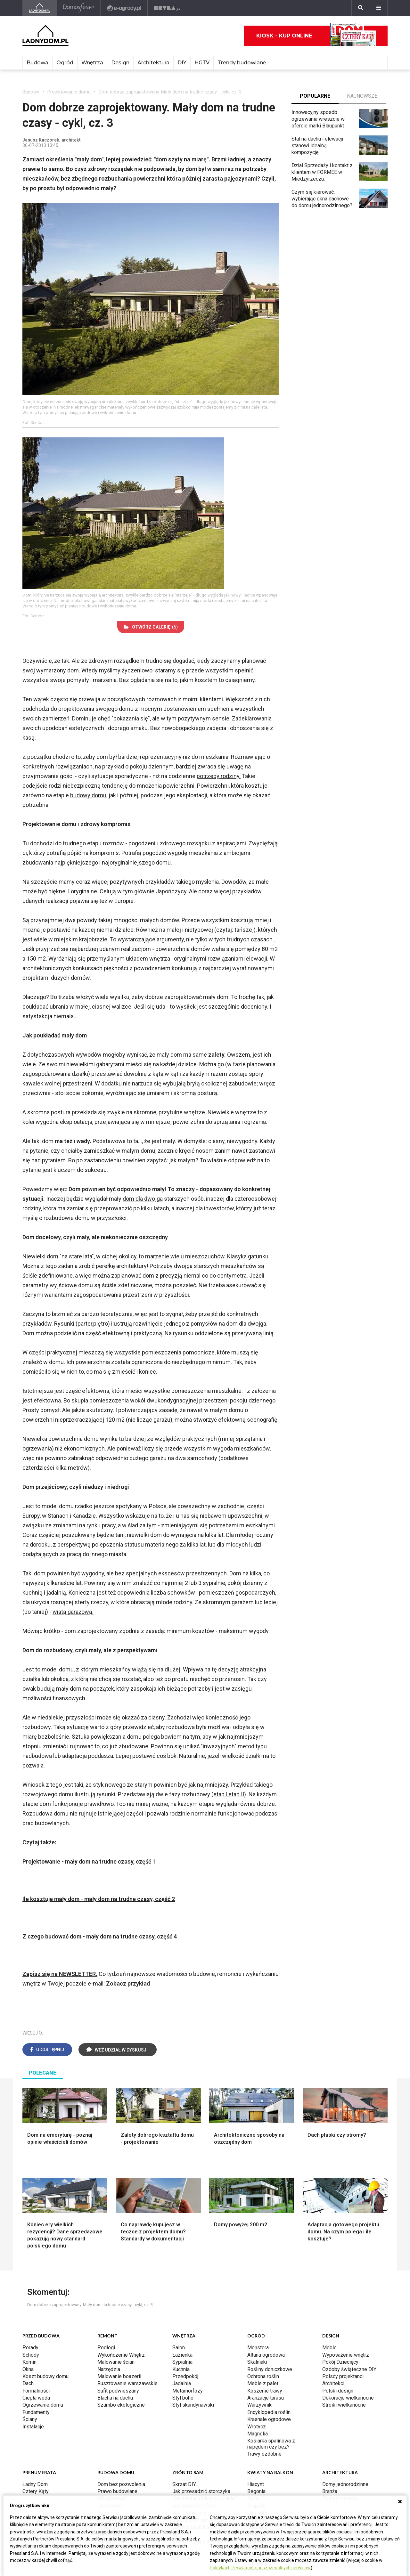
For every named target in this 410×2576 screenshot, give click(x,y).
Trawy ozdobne (264, 2454)
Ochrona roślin (263, 2376)
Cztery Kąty (35, 2491)
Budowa (37, 63)
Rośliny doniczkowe (269, 2369)
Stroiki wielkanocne (344, 2405)
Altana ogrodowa (266, 2355)
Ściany (29, 2419)
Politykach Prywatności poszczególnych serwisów (260, 2567)
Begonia (256, 2491)
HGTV (201, 63)
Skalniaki (257, 2362)
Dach (28, 2383)
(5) (151, 627)
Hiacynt (255, 2484)
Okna (28, 2369)
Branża (329, 2491)
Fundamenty (36, 2412)
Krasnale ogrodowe (269, 2419)
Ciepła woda (36, 2398)
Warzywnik (259, 2405)
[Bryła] (167, 8)
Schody (30, 2355)
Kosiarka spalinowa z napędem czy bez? (271, 2444)
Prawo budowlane (117, 2491)
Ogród (64, 63)
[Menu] (378, 8)
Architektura (153, 63)
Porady (30, 2347)
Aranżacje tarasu (265, 2398)
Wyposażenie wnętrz (345, 2355)
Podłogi (106, 2347)
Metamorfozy (187, 2391)
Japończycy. (172, 891)
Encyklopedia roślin (269, 2412)
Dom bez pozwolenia (121, 2484)
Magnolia (257, 2434)
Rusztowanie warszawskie (127, 2383)
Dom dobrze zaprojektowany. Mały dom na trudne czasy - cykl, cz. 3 (170, 92)
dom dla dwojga (143, 1198)
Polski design (337, 2391)
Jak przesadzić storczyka (201, 2491)
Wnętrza (92, 63)
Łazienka (182, 2355)
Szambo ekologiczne (121, 2405)
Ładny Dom (35, 2484)
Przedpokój (185, 2376)
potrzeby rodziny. (219, 776)
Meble (329, 2347)
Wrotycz (256, 2427)
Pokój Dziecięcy (340, 2362)
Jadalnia (181, 2383)
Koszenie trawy (264, 2391)
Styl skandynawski (193, 2405)
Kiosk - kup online (316, 36)
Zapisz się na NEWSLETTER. (59, 1974)
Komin (29, 2362)
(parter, (84, 1323)
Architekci (333, 2383)
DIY (181, 63)
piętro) (101, 1323)
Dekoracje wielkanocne (348, 2398)
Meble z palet (262, 2383)
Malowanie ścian (116, 2362)
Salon (178, 2347)
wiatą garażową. (73, 1611)
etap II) (237, 1794)
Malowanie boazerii (119, 2376)
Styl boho (182, 2398)
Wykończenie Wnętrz (121, 2355)
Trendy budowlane (241, 63)
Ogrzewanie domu (42, 2405)
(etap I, (219, 1794)
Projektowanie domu (69, 92)
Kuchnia (181, 2369)
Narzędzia (108, 2369)
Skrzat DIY (184, 2484)
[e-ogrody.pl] (124, 8)
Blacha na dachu (115, 2398)
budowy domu (88, 795)
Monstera (258, 2347)
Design (120, 63)
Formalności (36, 2391)
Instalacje (33, 2427)
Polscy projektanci (343, 2376)
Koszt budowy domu (45, 2376)
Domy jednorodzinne (345, 2484)
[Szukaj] (361, 8)
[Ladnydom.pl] (39, 8)
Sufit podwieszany (118, 2391)
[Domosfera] (79, 8)
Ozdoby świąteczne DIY (349, 2369)
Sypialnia (182, 2362)
